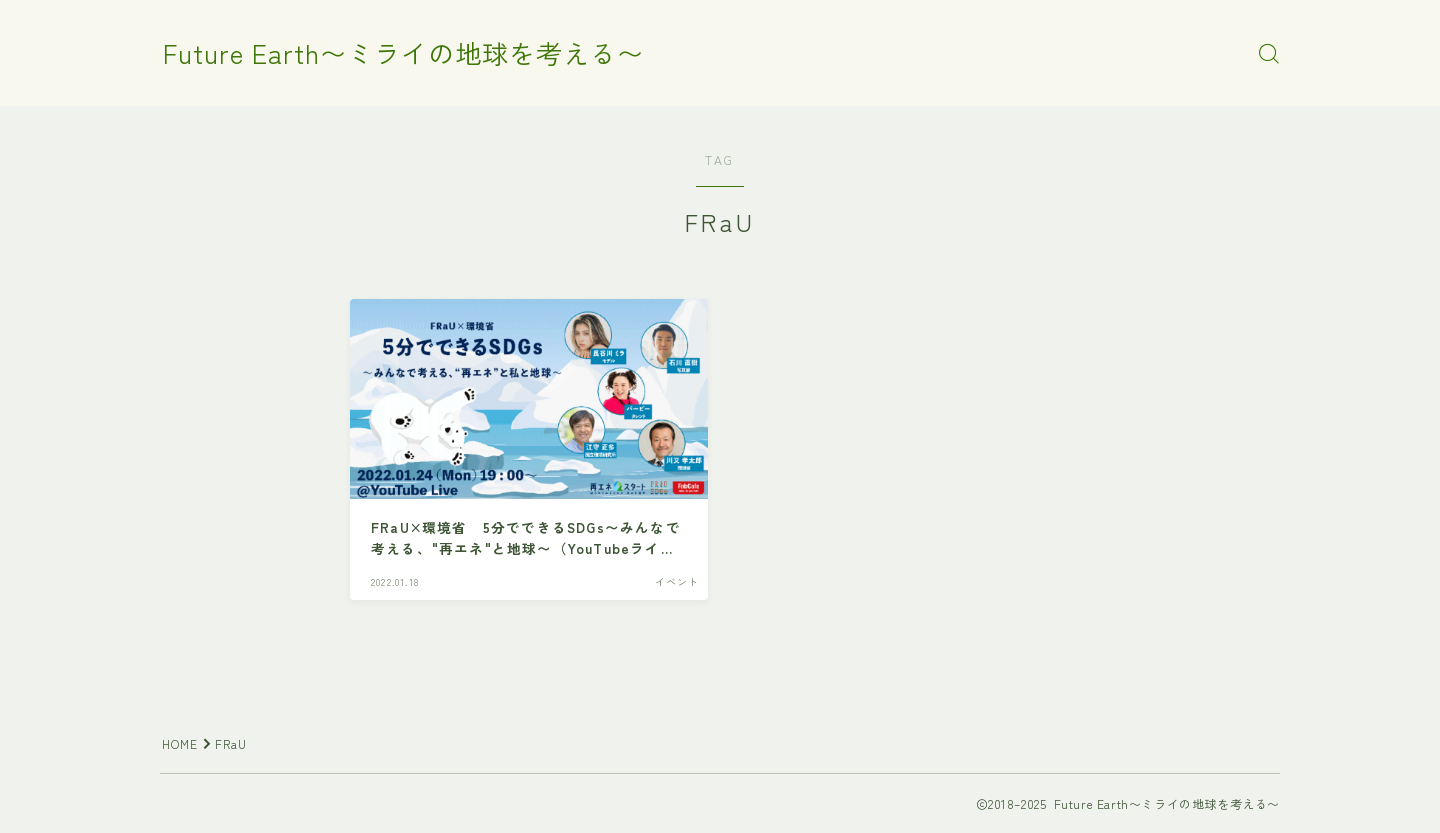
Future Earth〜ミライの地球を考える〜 (411, 54)
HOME (180, 743)
